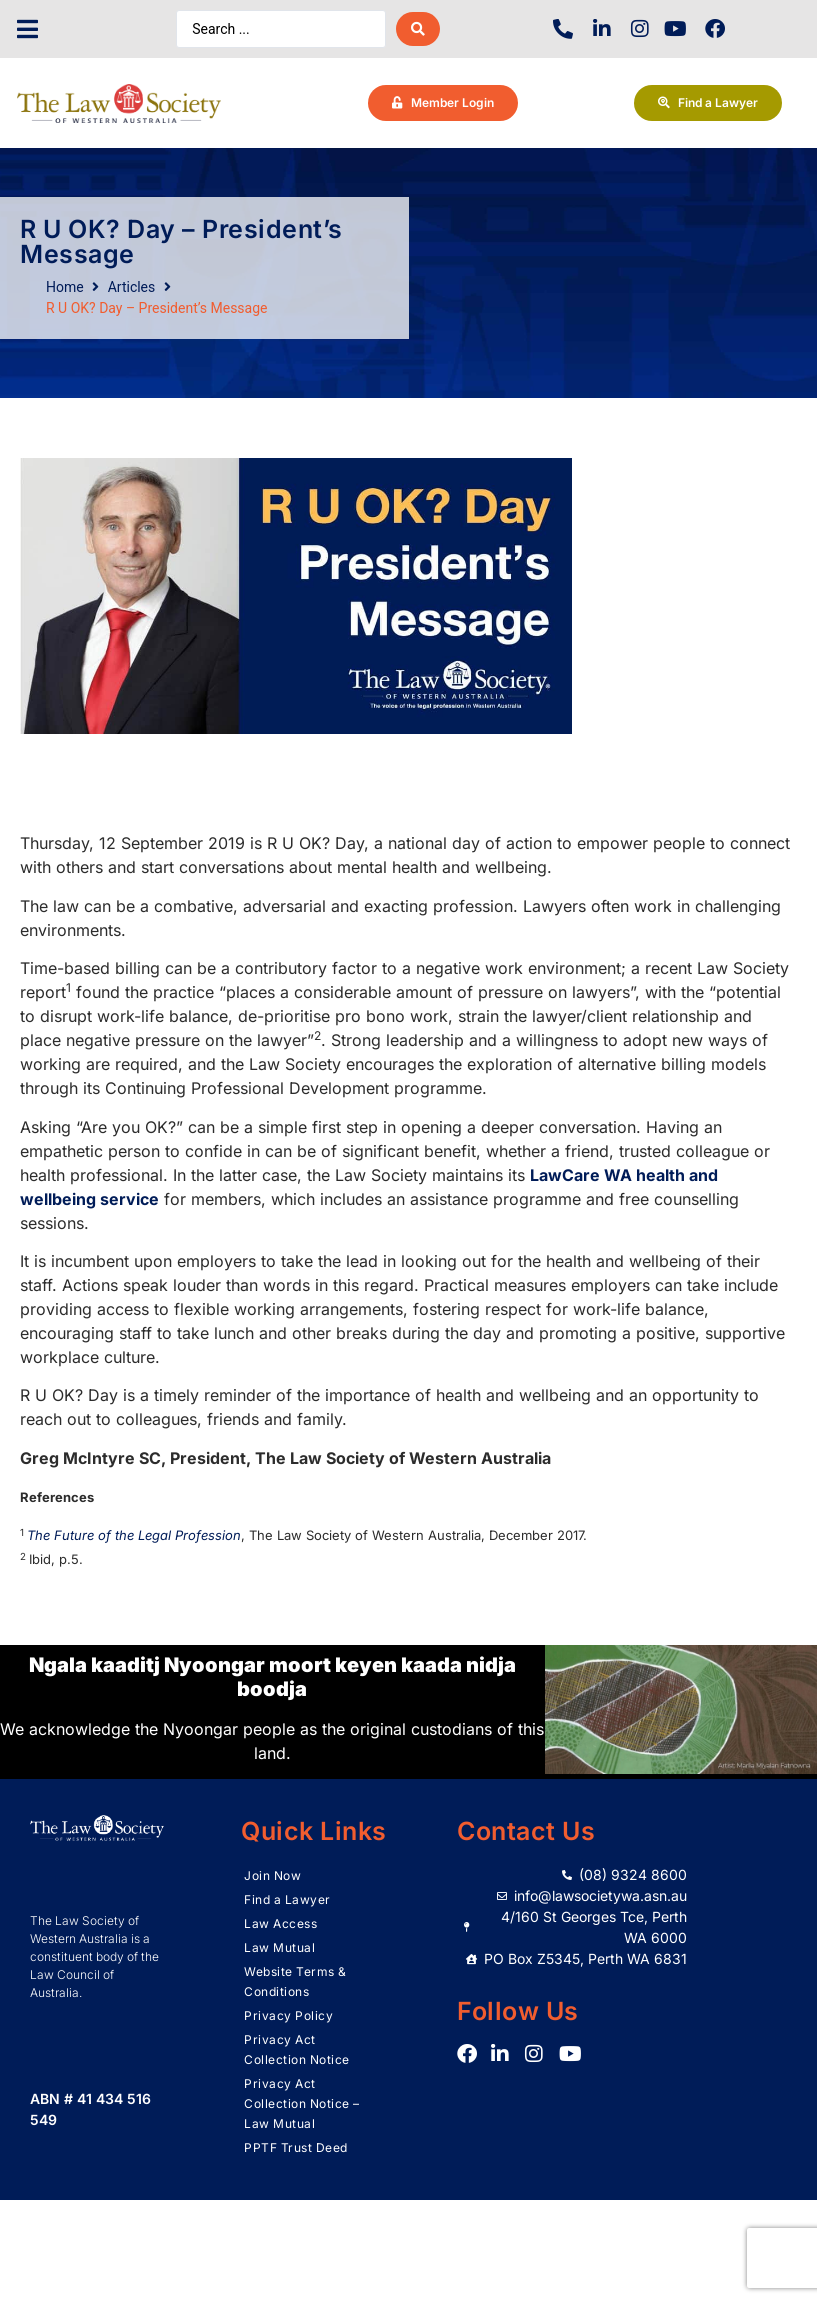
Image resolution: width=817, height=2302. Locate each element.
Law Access (280, 1923)
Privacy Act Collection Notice (297, 2049)
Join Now (272, 1875)
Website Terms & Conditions (295, 1981)
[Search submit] (418, 29)
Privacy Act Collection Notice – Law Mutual (302, 2103)
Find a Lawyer (287, 1899)
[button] (27, 29)
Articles (132, 287)
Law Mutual (279, 1947)
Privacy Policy (288, 2015)
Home (65, 287)
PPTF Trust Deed (296, 2147)
